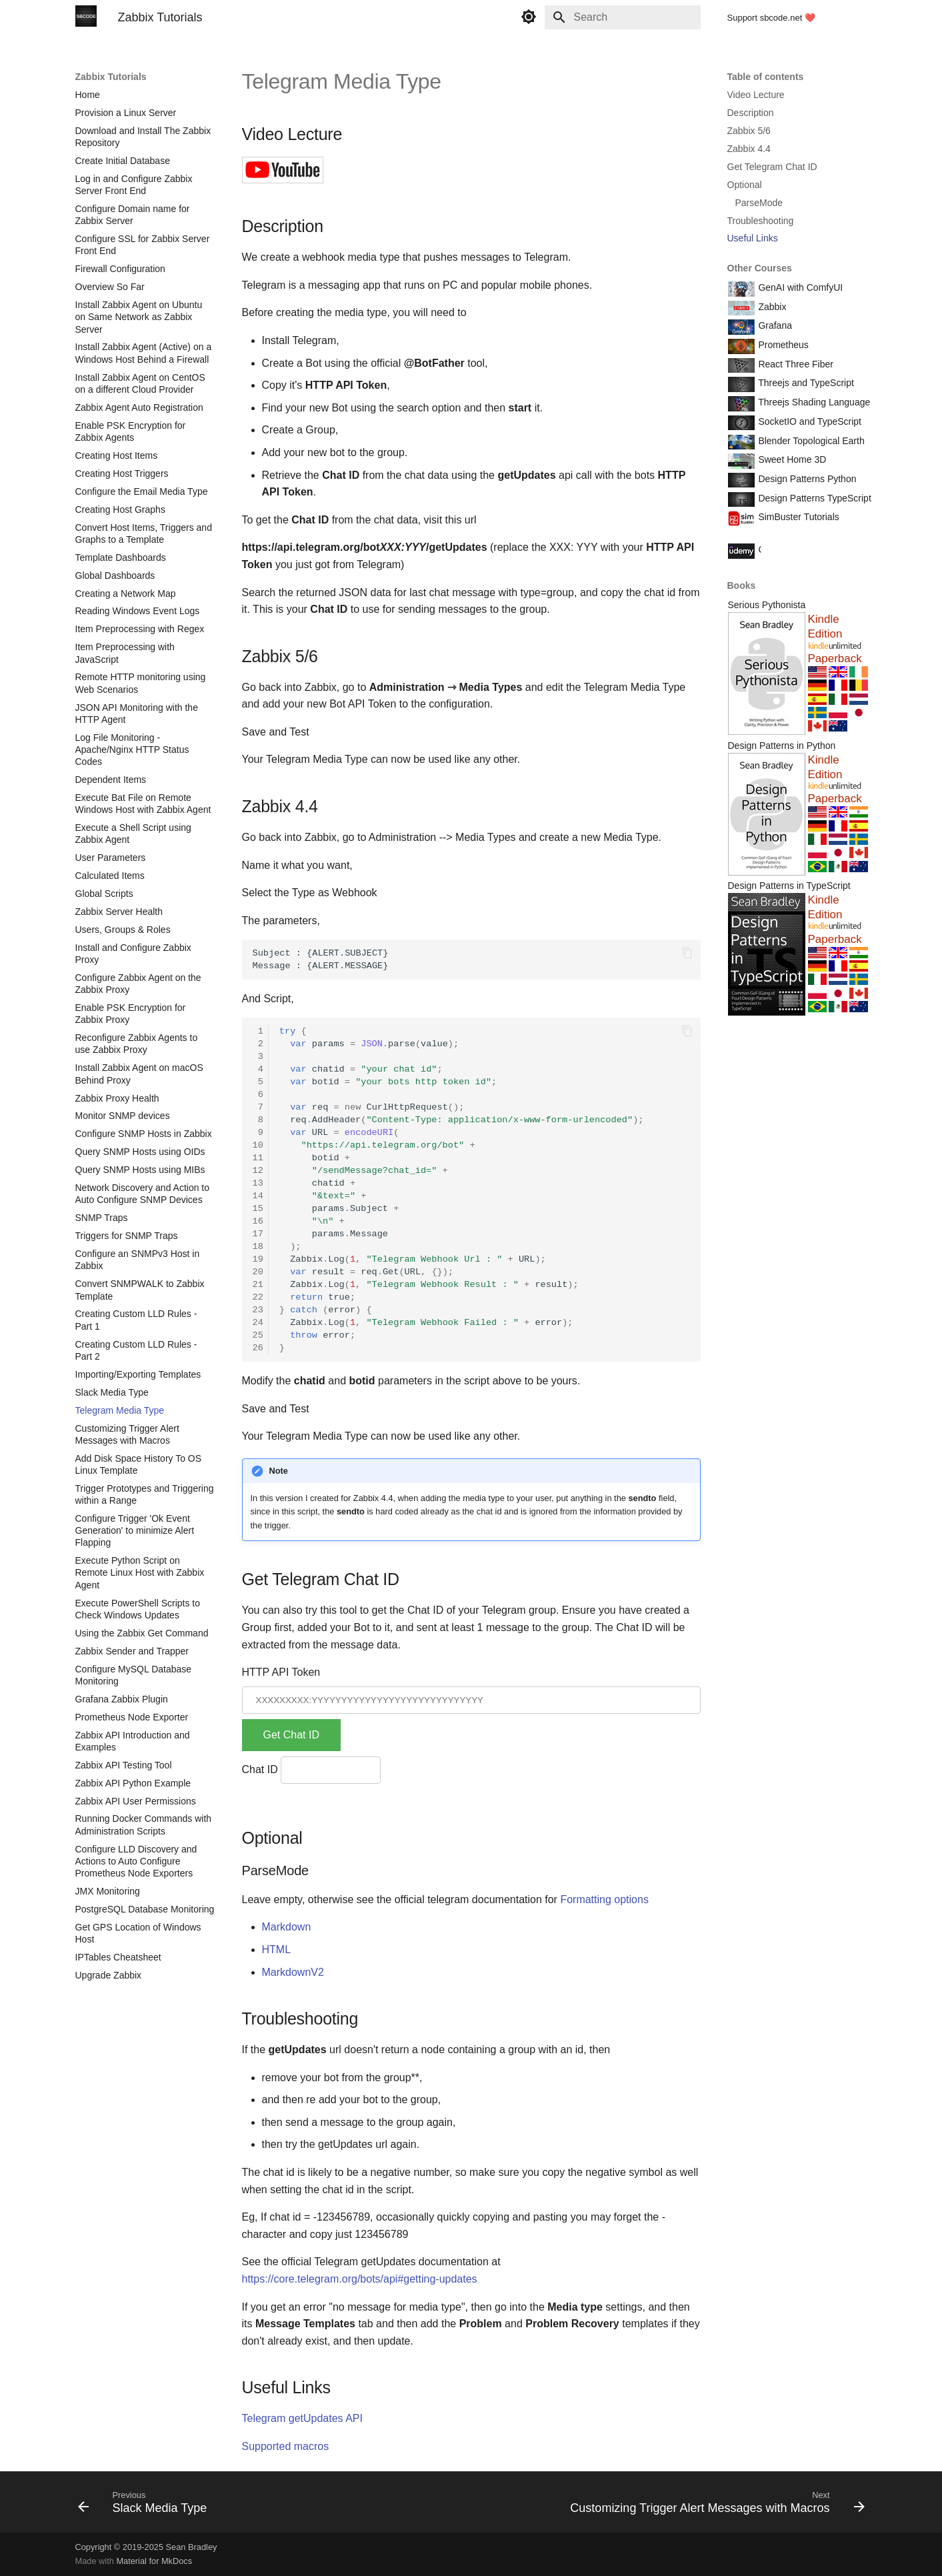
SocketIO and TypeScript (809, 421)
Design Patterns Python (806, 478)
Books (741, 585)
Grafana (774, 325)
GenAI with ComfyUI (799, 287)
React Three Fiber (794, 364)
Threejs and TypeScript (805, 382)
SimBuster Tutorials (797, 516)
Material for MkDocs (154, 2561)
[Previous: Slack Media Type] (145, 2506)
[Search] (623, 17)
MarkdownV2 (293, 1972)
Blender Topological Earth (810, 440)
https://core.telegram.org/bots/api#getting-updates (359, 2279)
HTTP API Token (281, 1672)
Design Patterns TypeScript (813, 498)
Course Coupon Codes (804, 549)
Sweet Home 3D (791, 459)
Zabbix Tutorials (111, 76)
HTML (276, 1949)
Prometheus (782, 344)
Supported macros (285, 2446)
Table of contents (765, 76)
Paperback (835, 658)
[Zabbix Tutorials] (86, 17)
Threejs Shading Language (813, 402)
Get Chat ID (291, 1734)
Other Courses (759, 268)
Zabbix (771, 306)
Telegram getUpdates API (302, 2418)
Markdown (286, 1927)
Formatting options (604, 1899)
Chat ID (260, 1769)
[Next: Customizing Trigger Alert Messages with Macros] (714, 2506)
